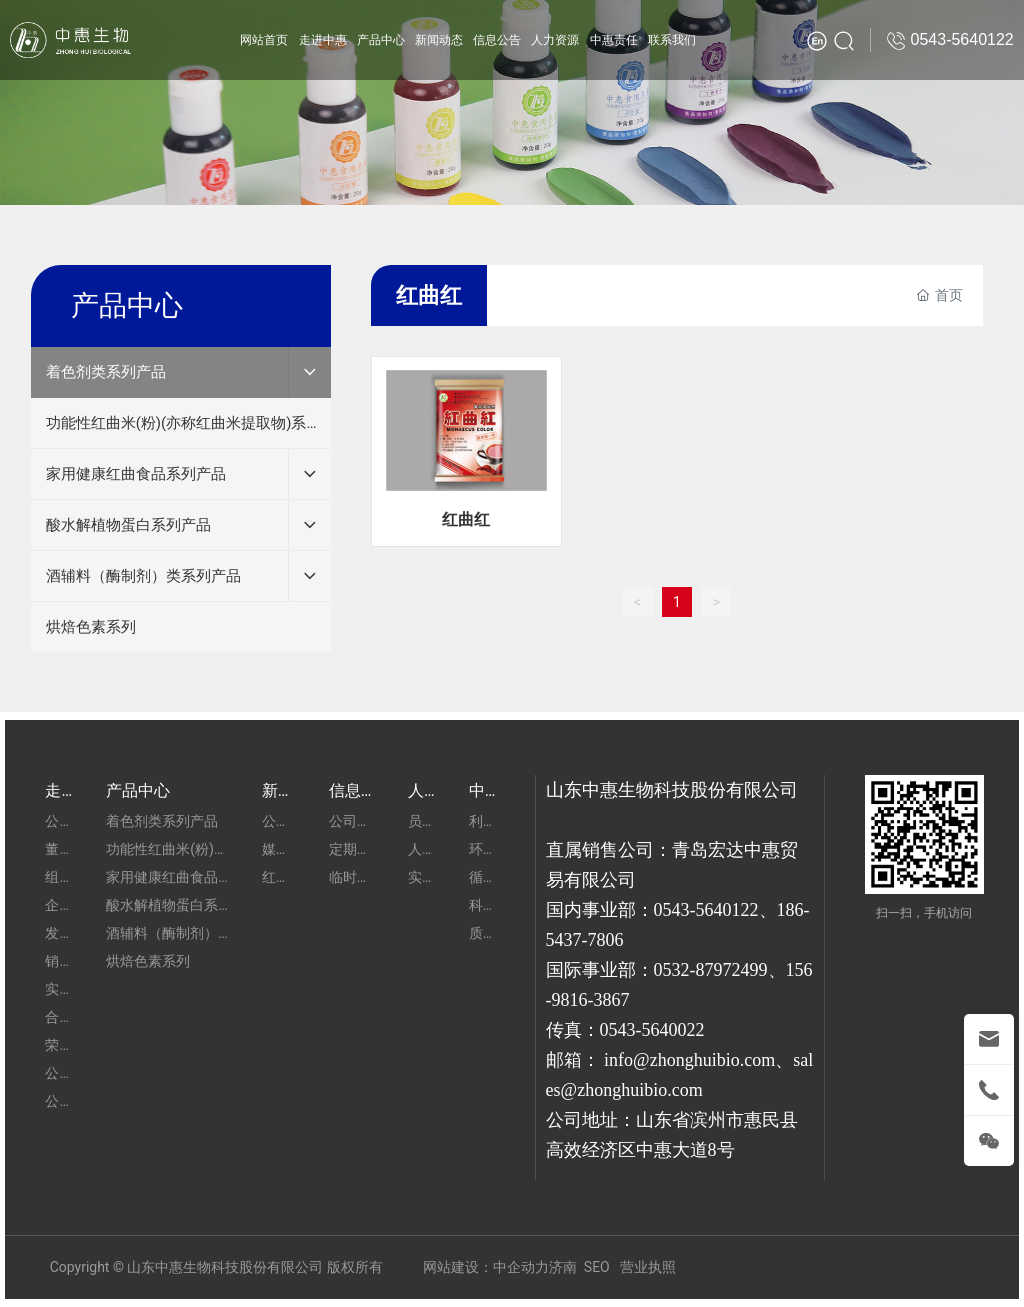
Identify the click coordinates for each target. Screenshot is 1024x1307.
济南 (563, 1267)
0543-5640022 (652, 1030)
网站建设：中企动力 (486, 1267)
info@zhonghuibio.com (689, 1060)
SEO (597, 1267)
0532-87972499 (711, 970)
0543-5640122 (706, 910)
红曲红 (466, 519)
